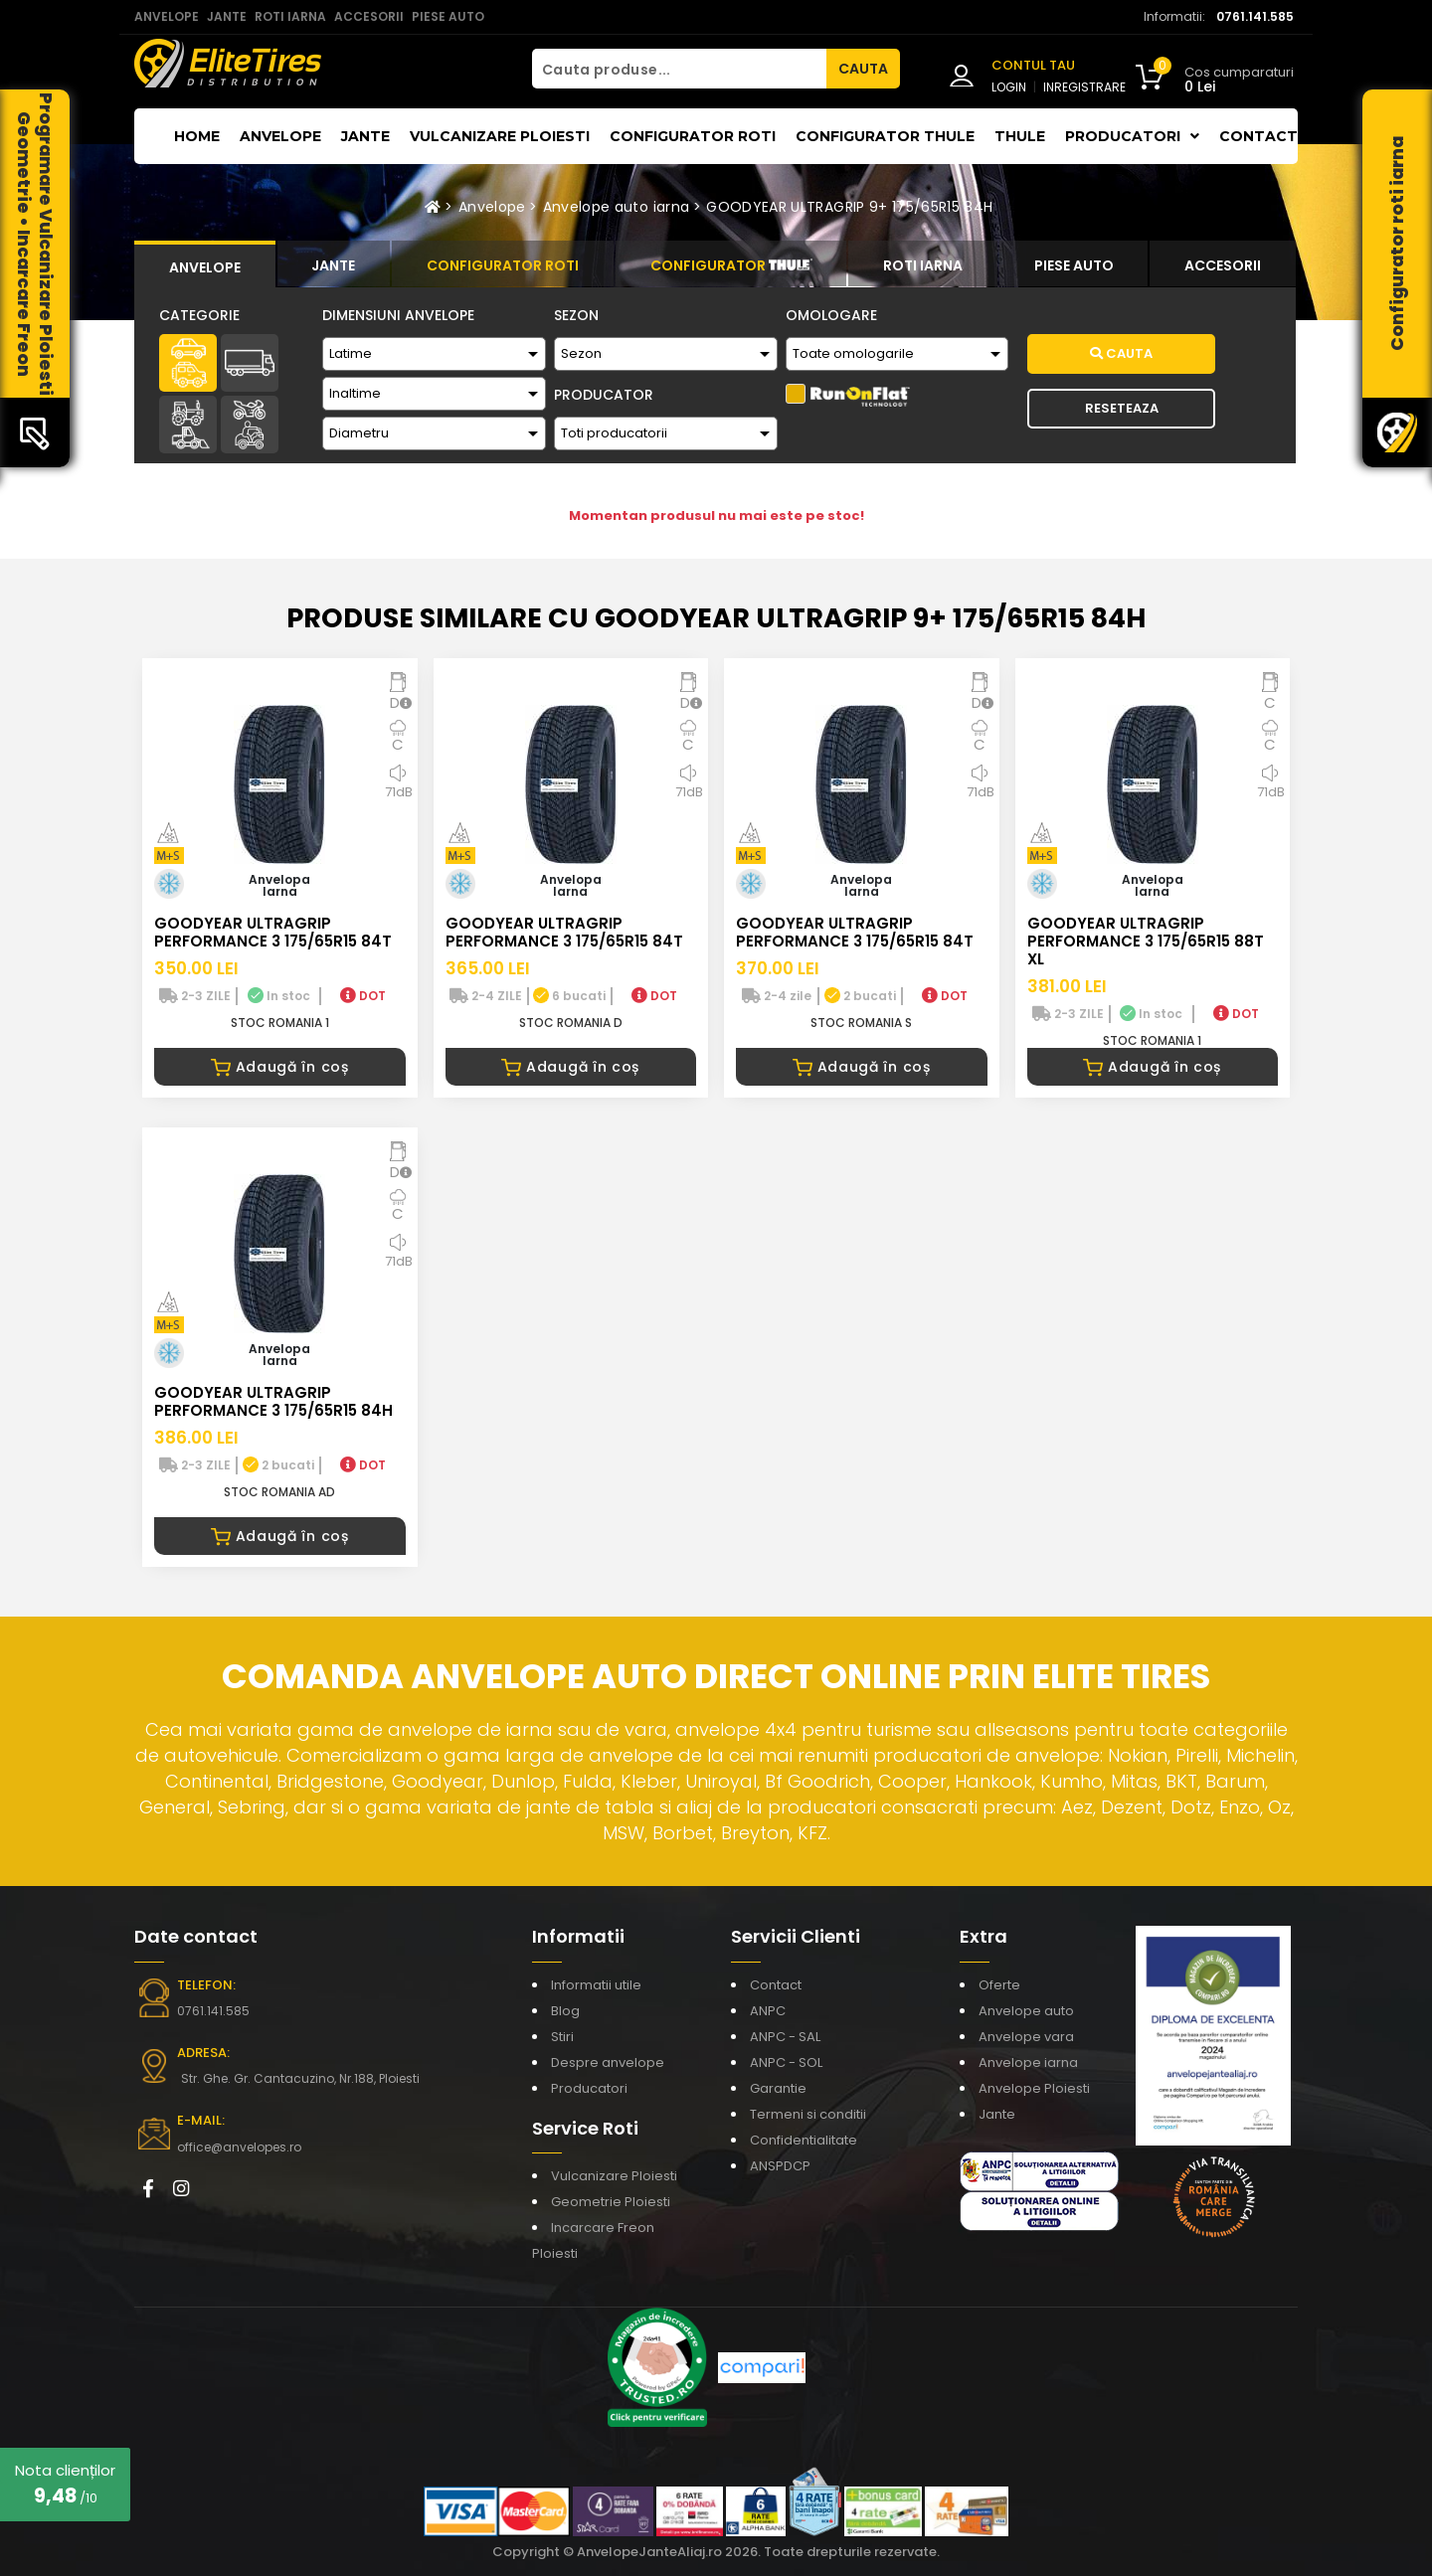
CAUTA (863, 69)
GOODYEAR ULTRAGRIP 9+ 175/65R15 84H (849, 207)
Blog (565, 2010)
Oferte (999, 1984)
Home (197, 136)
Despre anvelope (607, 2062)
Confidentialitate (803, 2140)
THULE (1019, 136)
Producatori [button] (1132, 136)
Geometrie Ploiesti (610, 2201)
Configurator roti (693, 136)
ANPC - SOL (786, 2062)
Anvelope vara (1026, 2036)
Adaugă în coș (280, 1067)
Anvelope (280, 136)
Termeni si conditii (808, 2114)
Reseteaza (1122, 408)
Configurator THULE (885, 136)
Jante (365, 136)
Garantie (778, 2088)
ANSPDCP (780, 2165)
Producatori (589, 2088)
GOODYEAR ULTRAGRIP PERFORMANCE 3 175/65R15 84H (273, 1401)
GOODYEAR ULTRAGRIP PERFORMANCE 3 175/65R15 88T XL (1145, 941)
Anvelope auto (1026, 2010)
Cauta (1121, 353)
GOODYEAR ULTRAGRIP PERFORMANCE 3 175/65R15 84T (273, 932)
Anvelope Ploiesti (1034, 2088)
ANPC (768, 2010)
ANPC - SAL (785, 2036)
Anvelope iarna (1028, 2062)
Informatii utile (596, 1984)
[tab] (204, 264)
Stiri (562, 2036)
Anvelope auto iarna (616, 207)
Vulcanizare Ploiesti (500, 136)
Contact (1258, 136)
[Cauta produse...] (679, 68)
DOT (363, 995)
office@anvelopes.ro (239, 2147)
